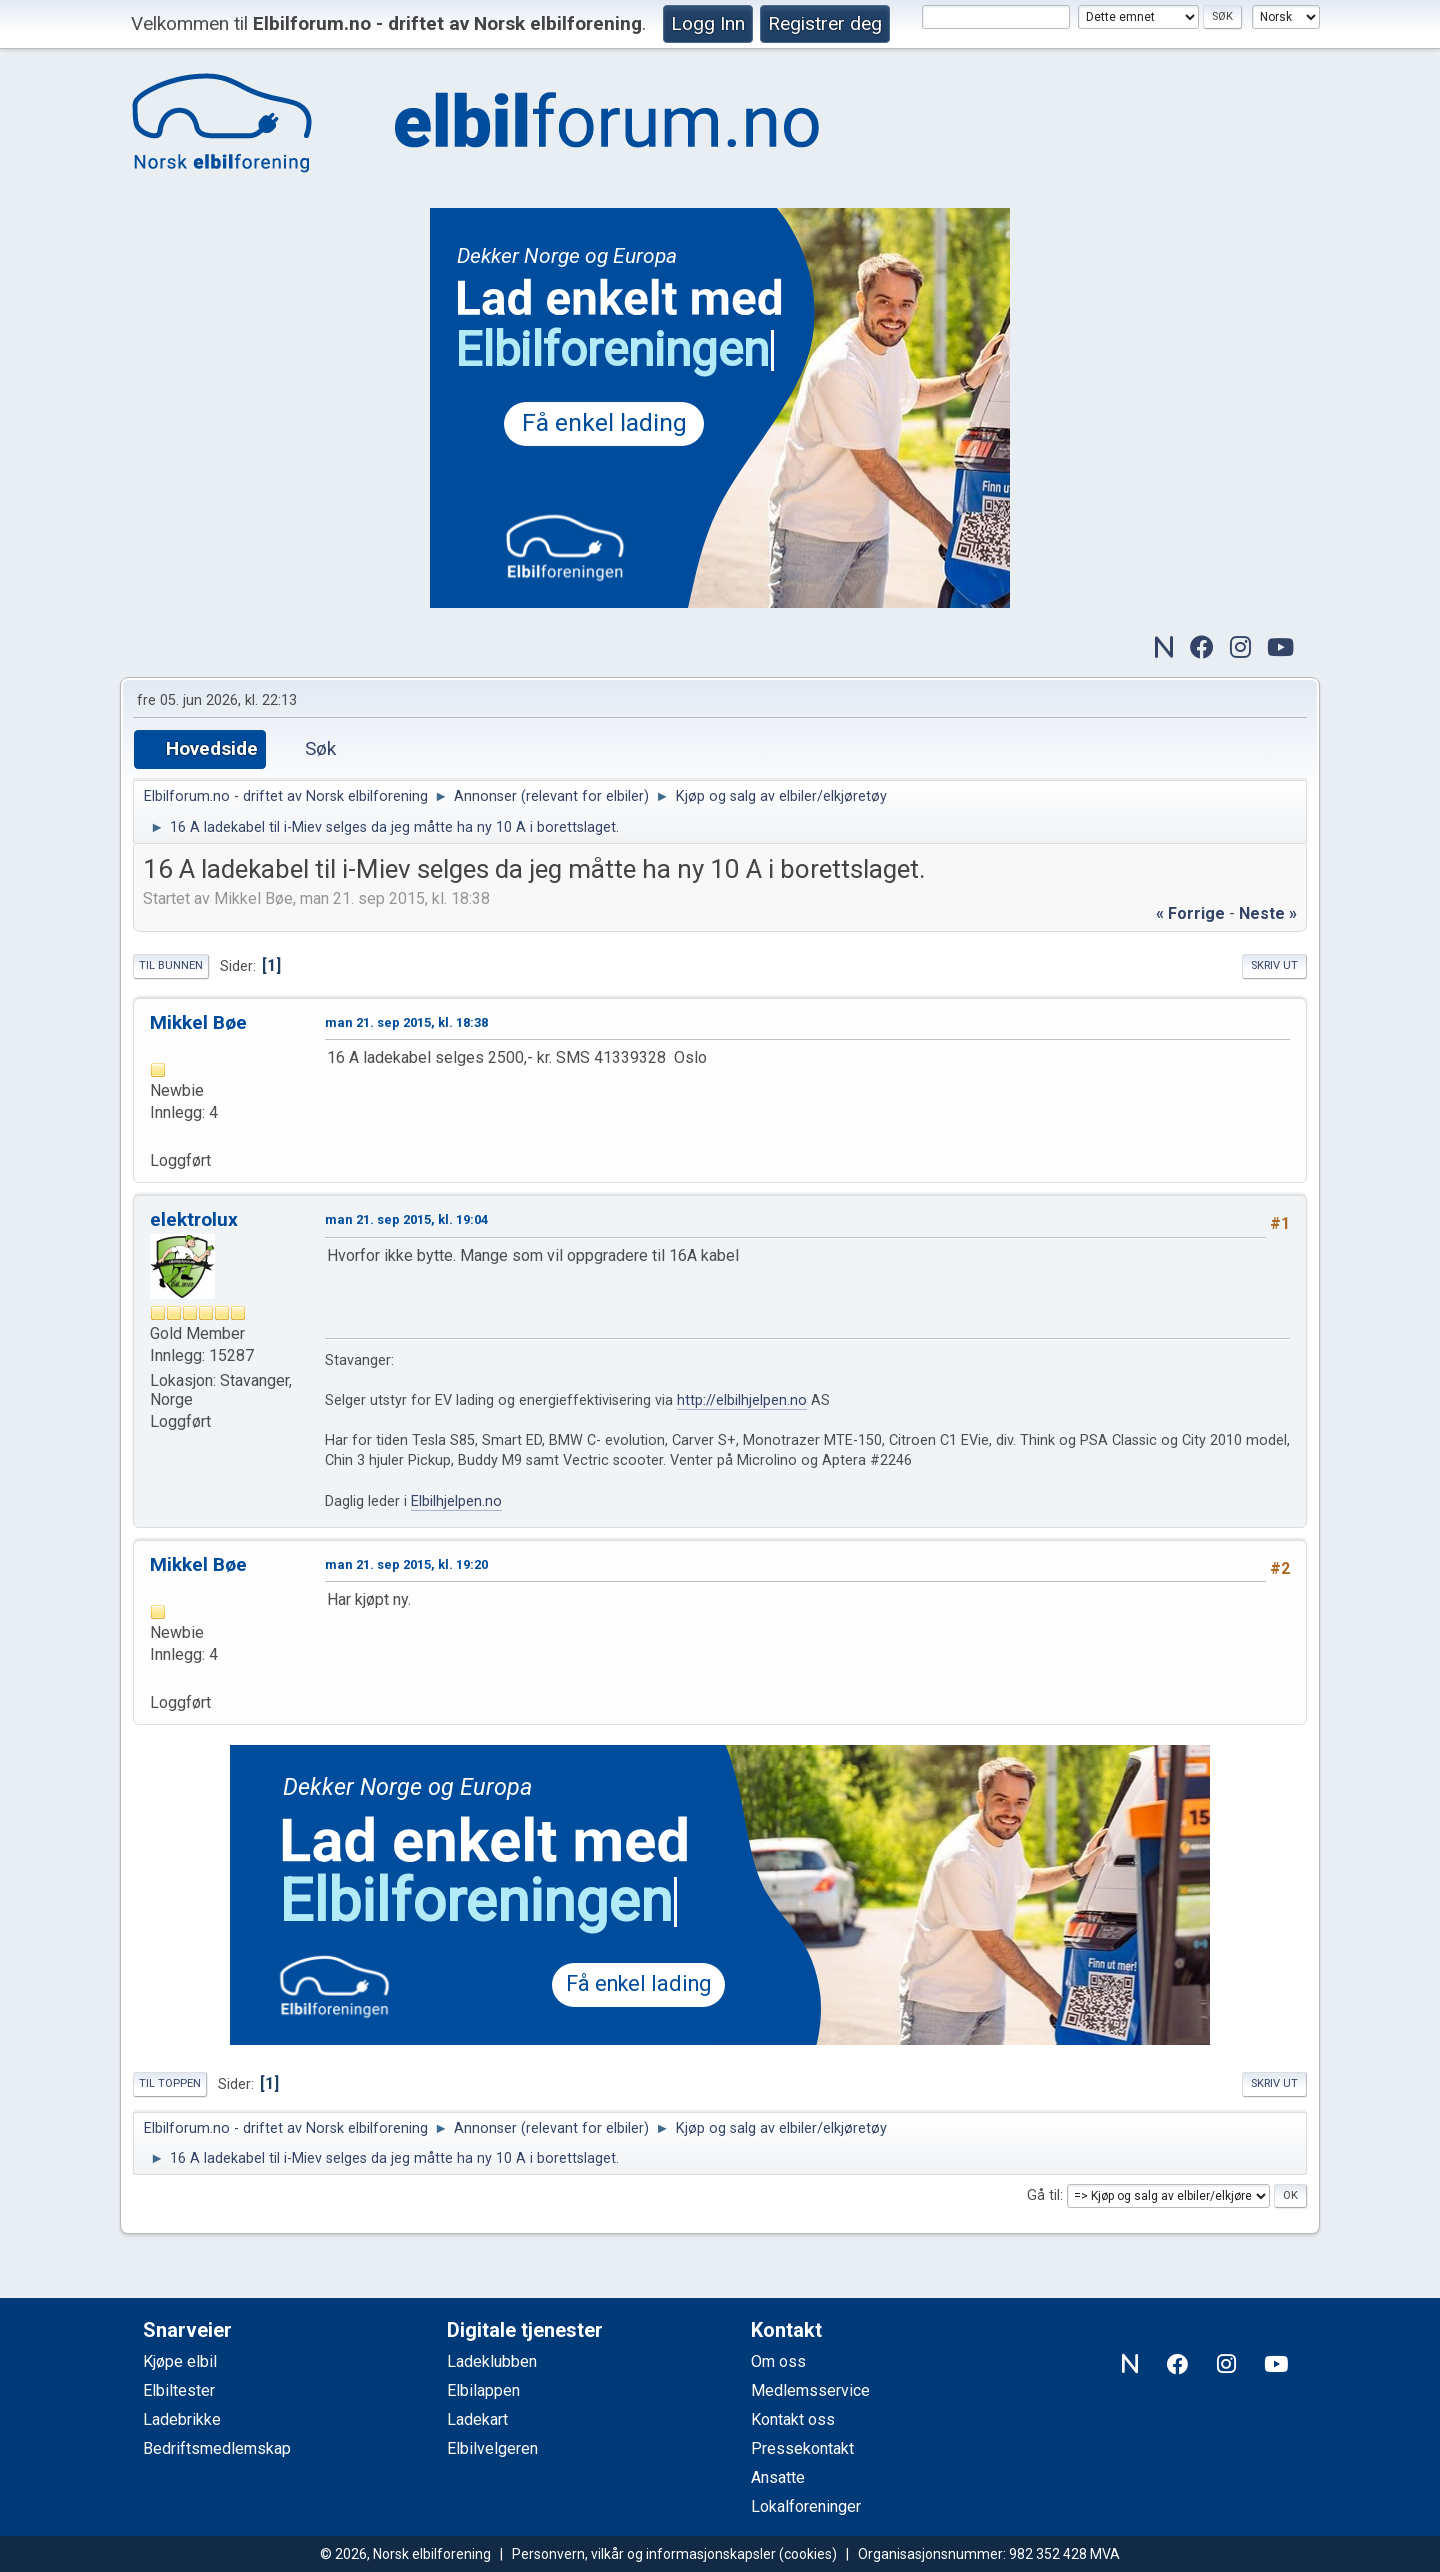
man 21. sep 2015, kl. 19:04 (406, 1219)
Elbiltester (179, 2390)
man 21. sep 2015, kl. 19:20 (406, 1564)
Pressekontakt (802, 2448)
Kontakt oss (793, 2419)
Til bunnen (171, 965)
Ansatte (778, 2477)
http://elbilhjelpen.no (742, 1400)
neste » (1268, 913)
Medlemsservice (810, 2390)
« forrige (1190, 913)
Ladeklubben (492, 2361)
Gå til (1043, 2195)
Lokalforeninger (806, 2506)
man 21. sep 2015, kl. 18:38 (406, 1022)
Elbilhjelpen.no (456, 1501)
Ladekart (477, 2419)
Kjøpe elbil (180, 2361)
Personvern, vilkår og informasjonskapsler (644, 2554)
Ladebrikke (182, 2419)
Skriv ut (1274, 965)
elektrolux (194, 1219)
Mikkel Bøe (198, 1022)
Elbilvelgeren (492, 2448)
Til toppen (170, 2083)
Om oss (778, 2361)
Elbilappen (483, 2390)
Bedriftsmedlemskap (217, 2448)
